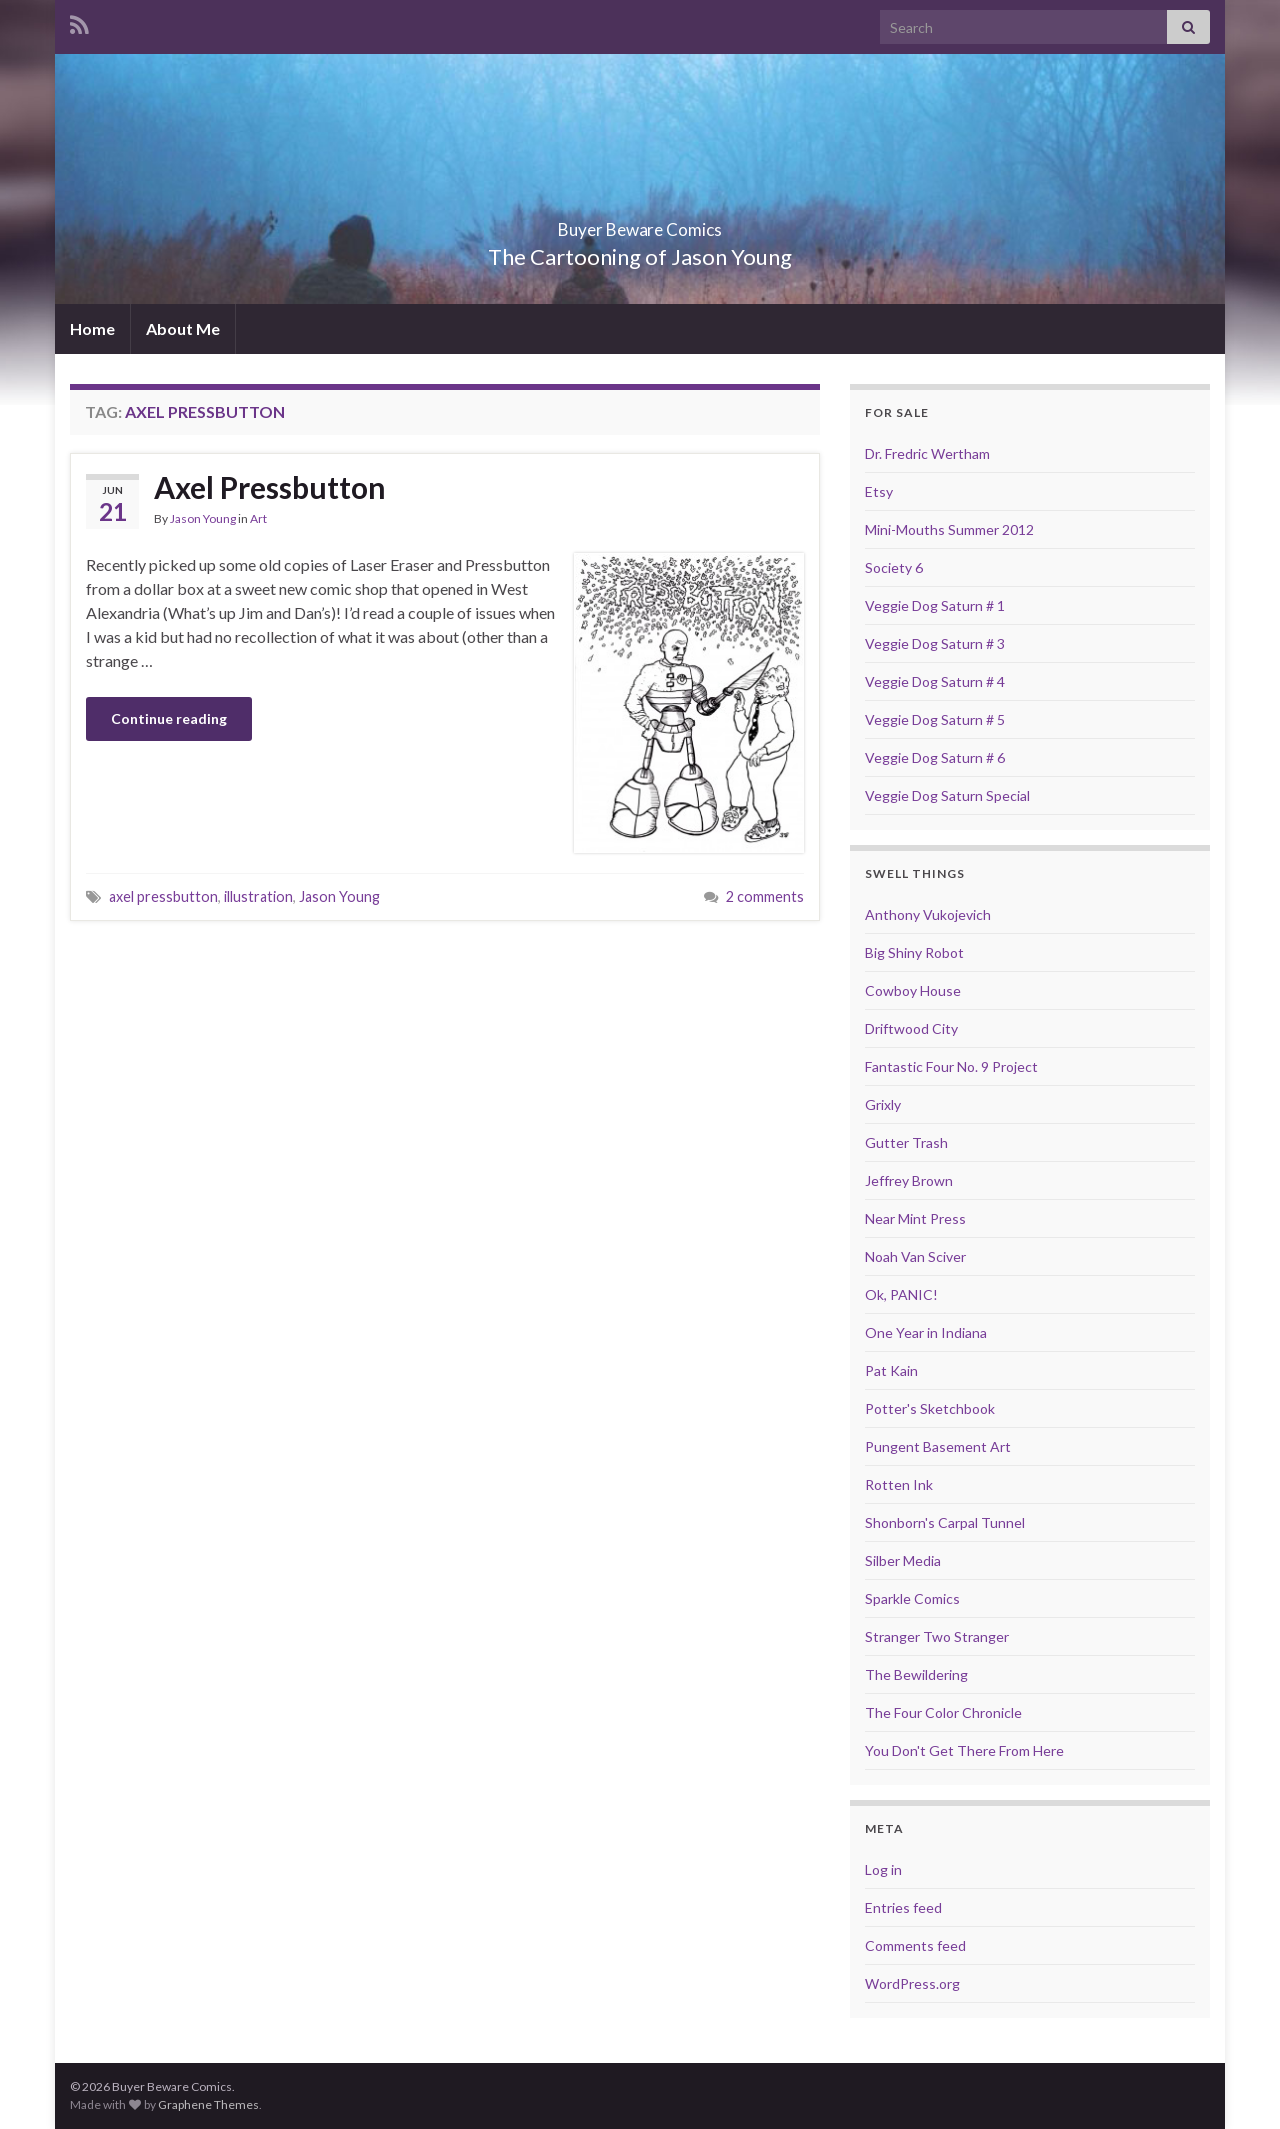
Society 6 (894, 567)
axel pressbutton (163, 896)
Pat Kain (891, 1370)
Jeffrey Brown (909, 1180)
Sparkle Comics (912, 1598)
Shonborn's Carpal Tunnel (945, 1522)
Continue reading (169, 718)
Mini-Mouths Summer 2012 (949, 529)
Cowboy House (913, 990)
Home (92, 328)
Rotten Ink (899, 1484)
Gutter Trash (906, 1142)
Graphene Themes (208, 2104)
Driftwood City (911, 1028)
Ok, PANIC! (901, 1294)
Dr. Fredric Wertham (927, 453)
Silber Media (903, 1560)
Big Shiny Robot (914, 952)
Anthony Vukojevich (928, 914)
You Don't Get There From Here (964, 1750)
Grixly (883, 1104)
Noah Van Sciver (915, 1256)
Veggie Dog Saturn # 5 (935, 719)
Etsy (879, 491)
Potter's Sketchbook (930, 1408)
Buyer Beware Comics (640, 223)
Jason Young (203, 518)
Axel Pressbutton (270, 487)
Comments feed (915, 1945)
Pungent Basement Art (938, 1446)
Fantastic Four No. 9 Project (951, 1066)
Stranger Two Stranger (937, 1636)
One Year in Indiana (926, 1332)
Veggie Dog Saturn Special (947, 795)
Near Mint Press (915, 1218)
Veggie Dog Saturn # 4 (935, 681)
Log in (883, 1869)
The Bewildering (916, 1674)
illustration (258, 896)
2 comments (765, 896)
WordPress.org (912, 1983)
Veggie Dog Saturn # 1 (935, 605)
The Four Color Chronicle (943, 1712)
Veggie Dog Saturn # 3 (935, 643)
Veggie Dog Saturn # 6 (935, 757)
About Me (183, 328)
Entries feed (903, 1907)
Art (258, 518)
